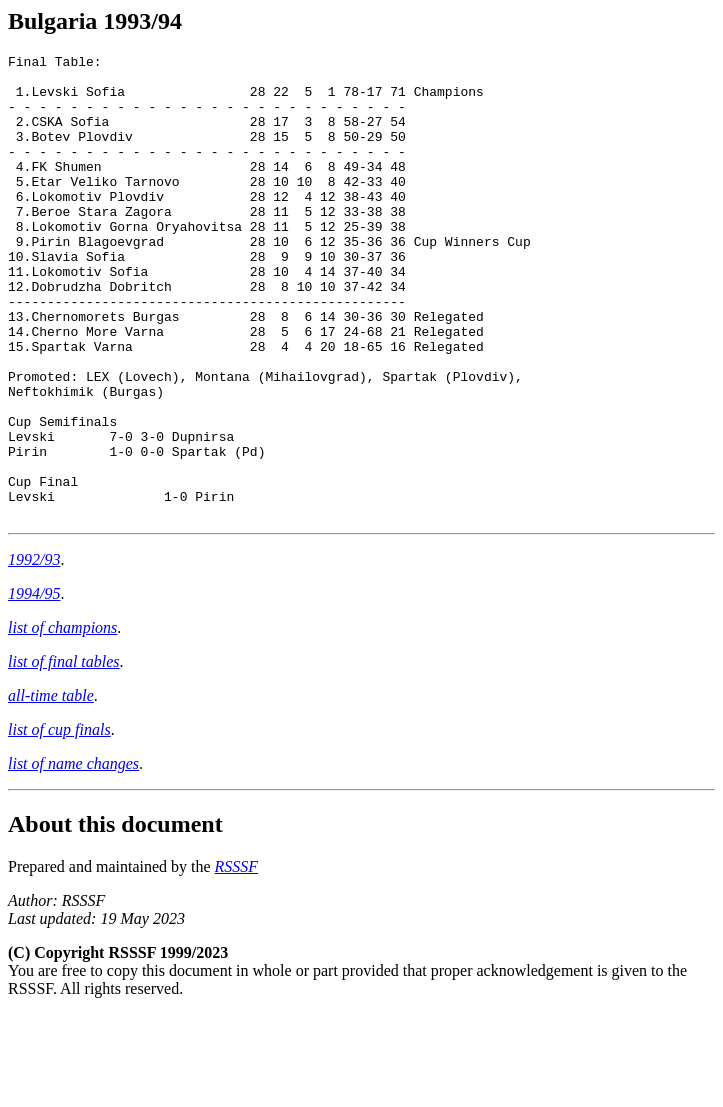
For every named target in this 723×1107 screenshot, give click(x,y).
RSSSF (237, 959)
